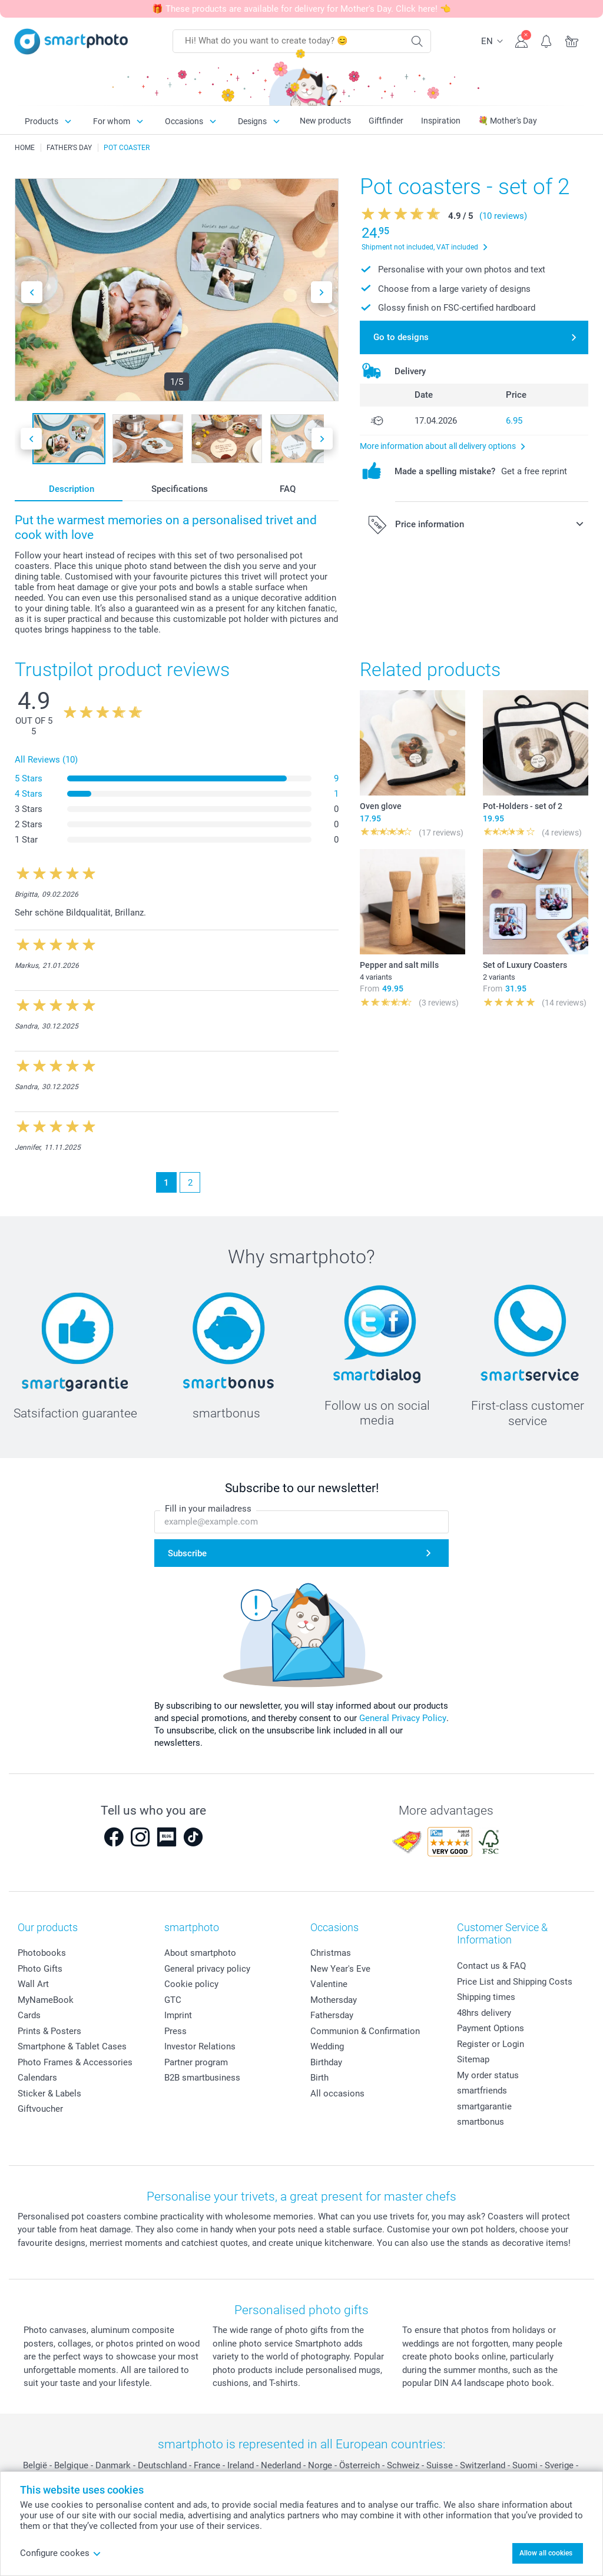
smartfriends (482, 2090)
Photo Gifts (40, 1968)
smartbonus (480, 2121)
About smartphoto (200, 1953)
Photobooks (42, 1953)
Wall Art (33, 1984)
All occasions (337, 2093)
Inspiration (440, 120)
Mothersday (333, 2000)
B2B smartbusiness (202, 2077)
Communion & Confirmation (365, 2031)
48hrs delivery (484, 2013)
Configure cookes (60, 2553)
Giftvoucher (40, 2109)
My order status (488, 2075)
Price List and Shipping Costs (514, 1981)
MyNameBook (46, 2000)
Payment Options (490, 2028)
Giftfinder (386, 120)
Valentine (328, 1984)
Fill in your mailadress (208, 1508)
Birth (319, 2077)
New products (325, 120)
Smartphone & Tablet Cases (72, 2046)
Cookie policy (191, 1984)
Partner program (196, 2062)
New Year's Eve (340, 1968)
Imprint (178, 2015)
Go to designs (401, 337)
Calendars (37, 2077)
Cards (29, 2015)
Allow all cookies (545, 2553)
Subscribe (187, 1553)
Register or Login (490, 2044)
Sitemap (473, 2059)
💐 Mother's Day (507, 120)
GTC (172, 2000)
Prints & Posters (49, 2031)
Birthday (326, 2062)
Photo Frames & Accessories (75, 2062)
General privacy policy (207, 1968)
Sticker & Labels (49, 2093)
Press (175, 2031)
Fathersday (331, 2015)
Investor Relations (200, 2046)
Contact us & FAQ (491, 1966)
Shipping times (486, 1997)
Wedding (327, 2046)
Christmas (330, 1953)
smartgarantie (484, 2106)
